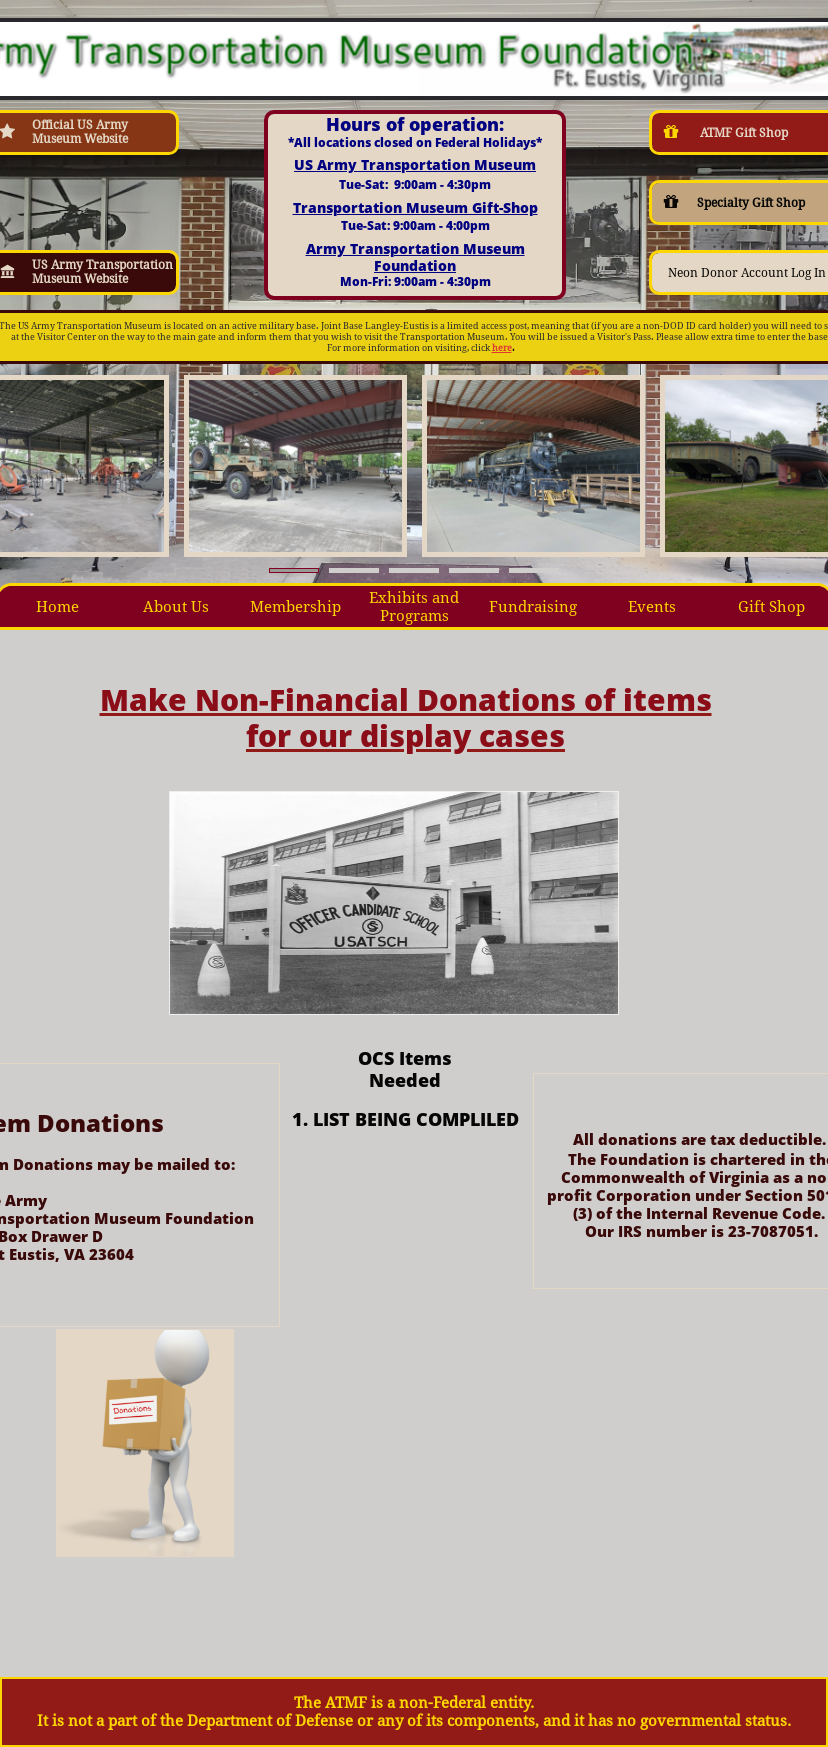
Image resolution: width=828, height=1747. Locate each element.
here (502, 348)
